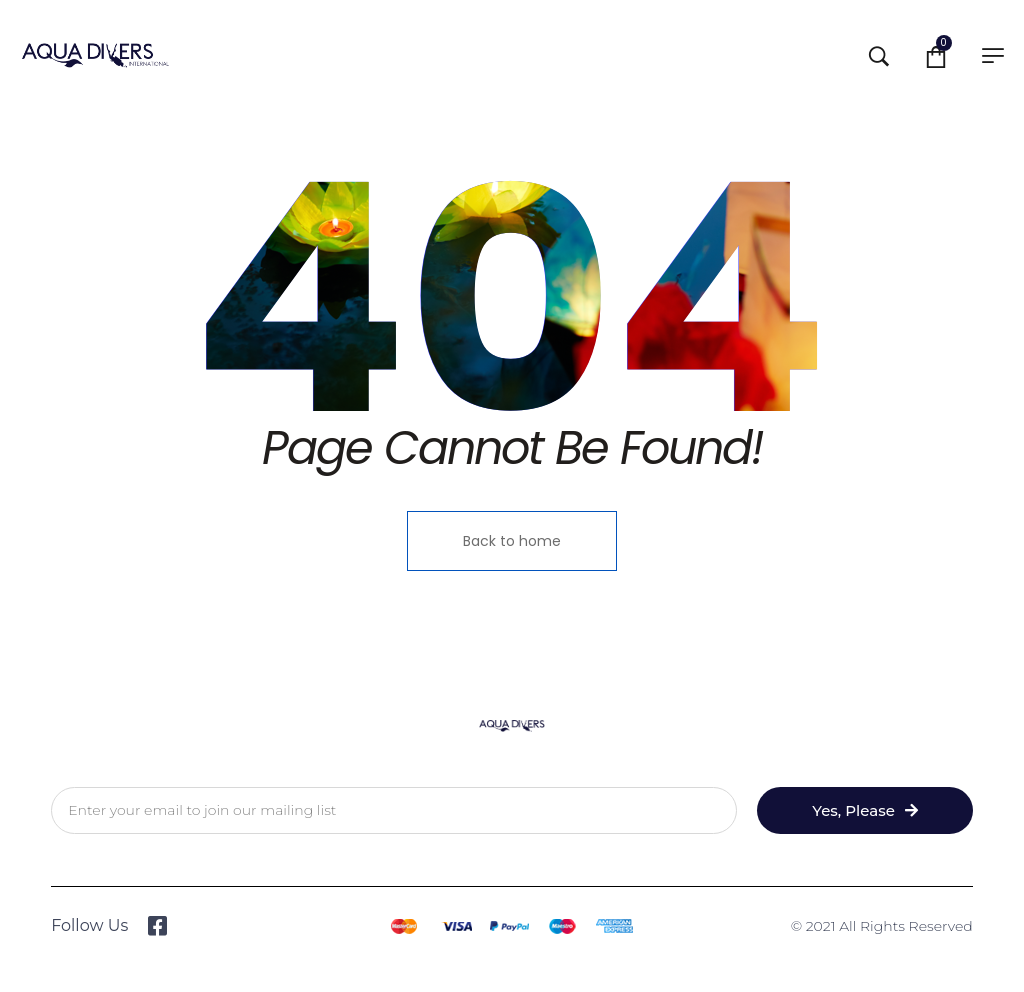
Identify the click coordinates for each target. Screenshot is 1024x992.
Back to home (512, 541)
